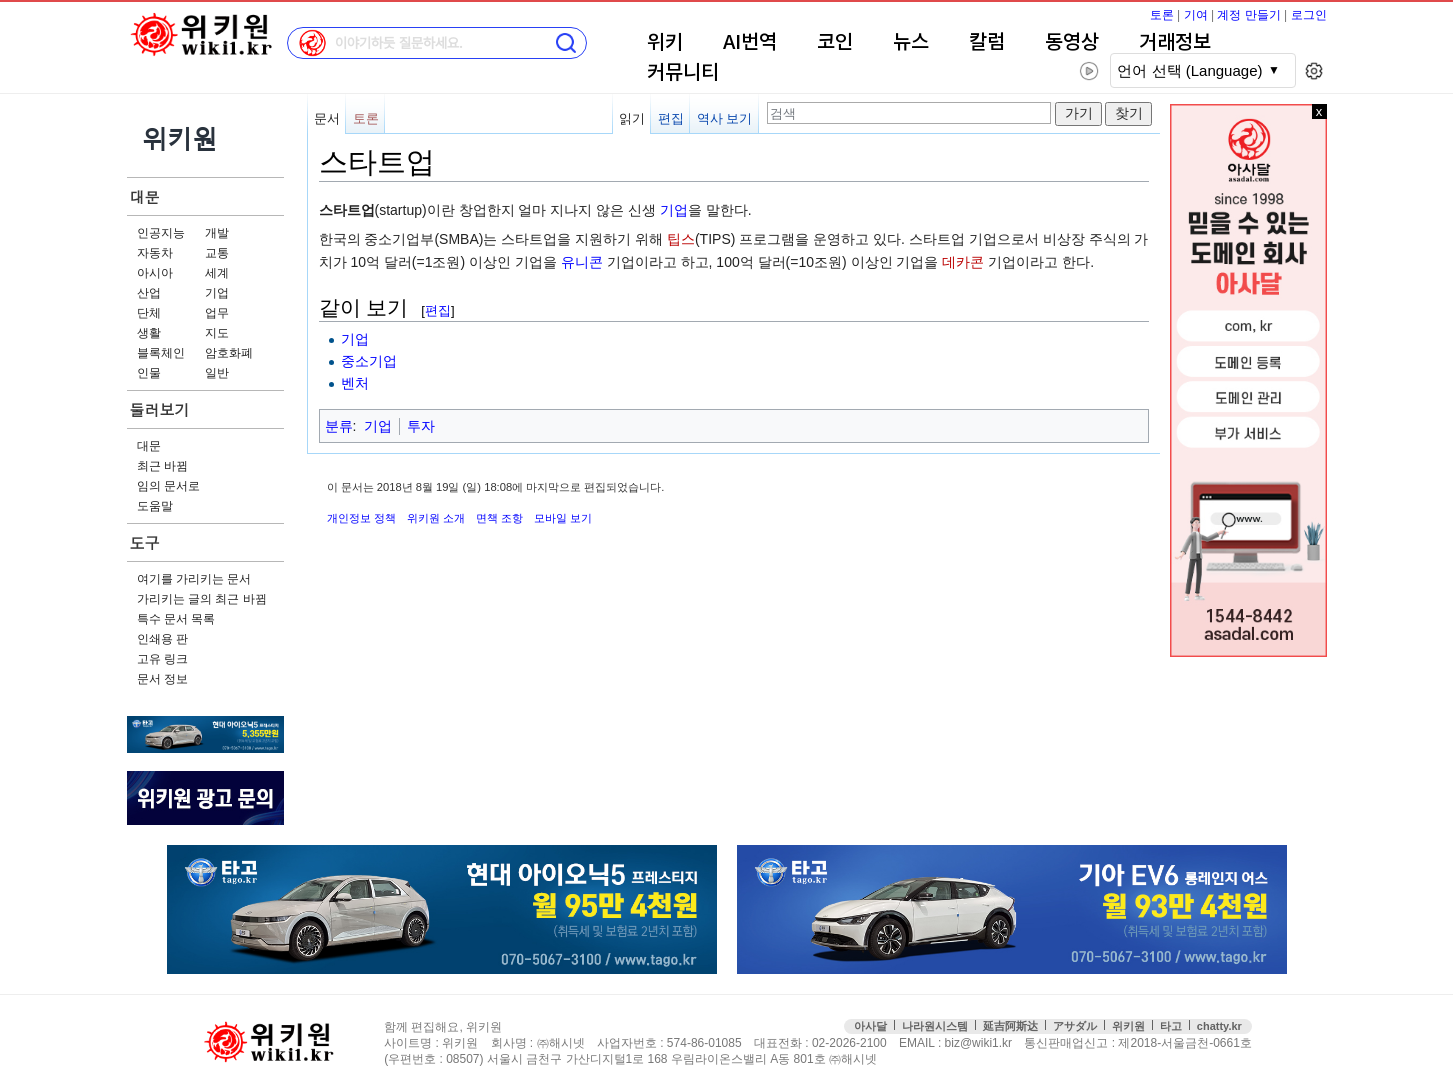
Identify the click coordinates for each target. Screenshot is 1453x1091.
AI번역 (750, 43)
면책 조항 (499, 518)
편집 (671, 118)
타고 (1171, 1026)
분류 (339, 426)
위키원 (1128, 1026)
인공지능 (161, 233)
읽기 (632, 118)
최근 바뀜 (162, 466)
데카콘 (963, 262)
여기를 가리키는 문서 (194, 579)
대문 (145, 196)
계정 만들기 (1248, 15)
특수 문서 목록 (176, 619)
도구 (145, 542)
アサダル (1075, 1026)
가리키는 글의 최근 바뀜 (202, 599)
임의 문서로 (168, 486)
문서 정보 (162, 679)
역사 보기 (725, 118)
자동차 (155, 253)
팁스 (681, 239)
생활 (149, 333)
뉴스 (911, 43)
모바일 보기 (563, 518)
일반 (217, 373)
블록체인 (161, 353)
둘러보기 (160, 409)
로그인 (1309, 15)
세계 (217, 273)
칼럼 (987, 43)
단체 (149, 313)
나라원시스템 (935, 1026)
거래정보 (1175, 43)
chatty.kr (1219, 1026)
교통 (217, 253)
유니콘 (582, 262)
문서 (327, 118)
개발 (217, 233)
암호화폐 (229, 353)
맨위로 (1410, 1043)
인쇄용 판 (162, 639)
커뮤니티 (683, 73)
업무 (217, 313)
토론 (1162, 15)
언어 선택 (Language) (1189, 70)
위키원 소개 (436, 518)
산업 (149, 293)
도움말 (155, 506)
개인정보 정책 (361, 518)
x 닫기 (1319, 111)
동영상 (1072, 43)
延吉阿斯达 (1010, 1026)
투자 (421, 426)
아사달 (870, 1026)
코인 (835, 43)
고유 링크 (162, 659)
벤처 (355, 383)
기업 (217, 293)
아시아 (155, 273)
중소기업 (369, 361)
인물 (149, 373)
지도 (217, 333)
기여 (1196, 15)
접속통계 (1367, 1043)
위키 (665, 43)
